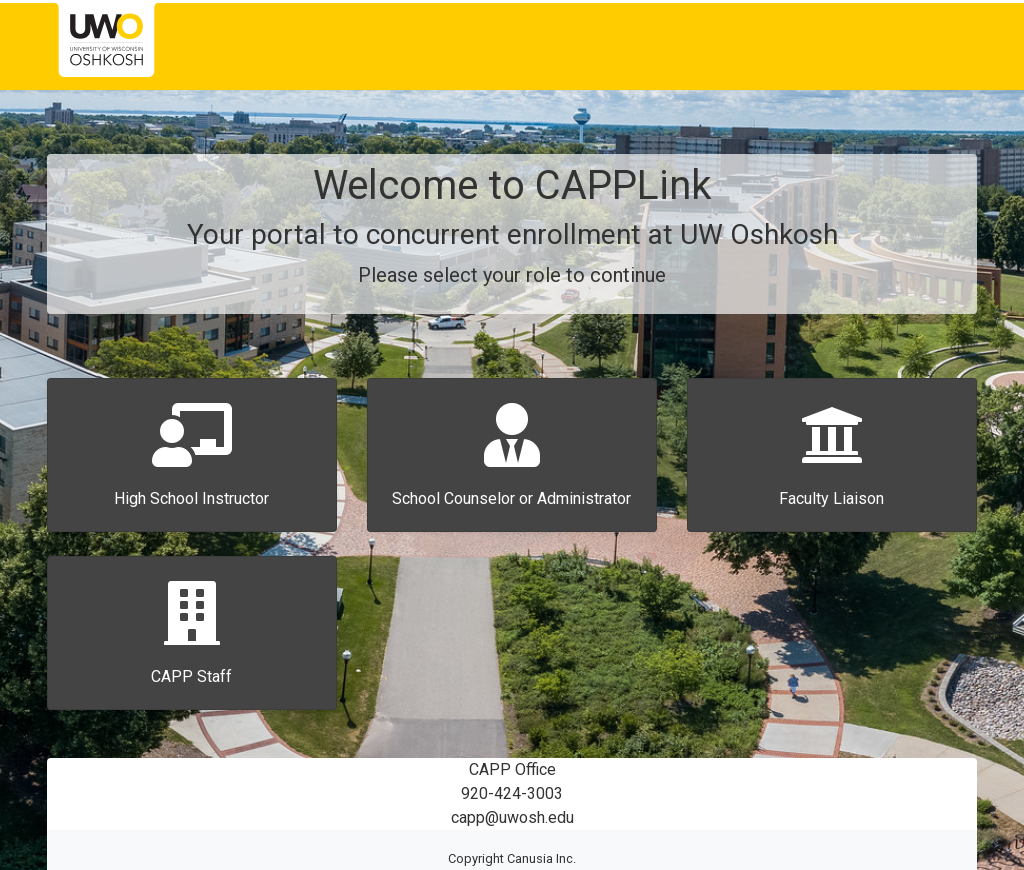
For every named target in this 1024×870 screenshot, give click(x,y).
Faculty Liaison (831, 498)
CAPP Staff (191, 676)
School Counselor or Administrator (511, 498)
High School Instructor (191, 498)
